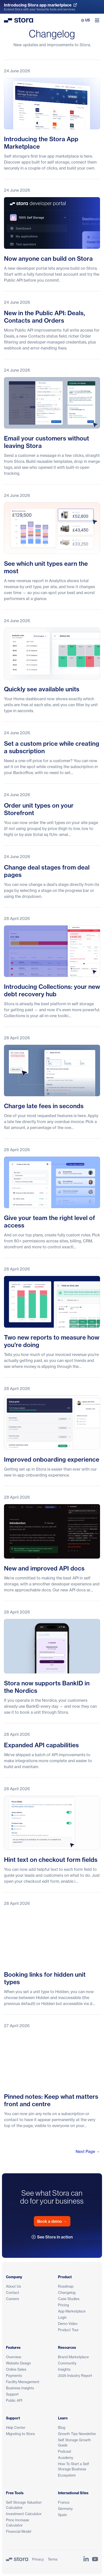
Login (62, 2317)
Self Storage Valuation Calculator (24, 2505)
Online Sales (16, 2369)
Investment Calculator (24, 2514)
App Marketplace (72, 2311)
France (63, 2502)
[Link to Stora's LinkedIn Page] (86, 2559)
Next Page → (88, 2151)
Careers (12, 2299)
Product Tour (68, 2330)
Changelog (66, 2292)
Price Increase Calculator (17, 2522)
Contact (12, 2292)
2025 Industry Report (75, 2375)
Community (67, 2363)
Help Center (15, 2427)
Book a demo (52, 2221)
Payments (14, 2375)
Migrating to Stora (20, 2434)
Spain (62, 2515)
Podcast (64, 2451)
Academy (65, 2457)
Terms (52, 2559)
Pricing (63, 2305)
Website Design (18, 2363)
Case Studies (68, 2299)
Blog (61, 2427)
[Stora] (17, 2559)
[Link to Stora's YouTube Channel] (95, 2559)
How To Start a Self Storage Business (73, 2466)
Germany (65, 2508)
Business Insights (20, 2388)
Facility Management (22, 2382)
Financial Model (18, 2531)
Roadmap (65, 2286)
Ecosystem (67, 2475)
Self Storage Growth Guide (74, 2442)
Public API (14, 2400)
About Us (13, 2286)
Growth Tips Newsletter (77, 2434)
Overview (13, 2357)
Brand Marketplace (73, 2357)
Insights (64, 2369)
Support (12, 2394)
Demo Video (67, 2323)
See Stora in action (52, 2236)
